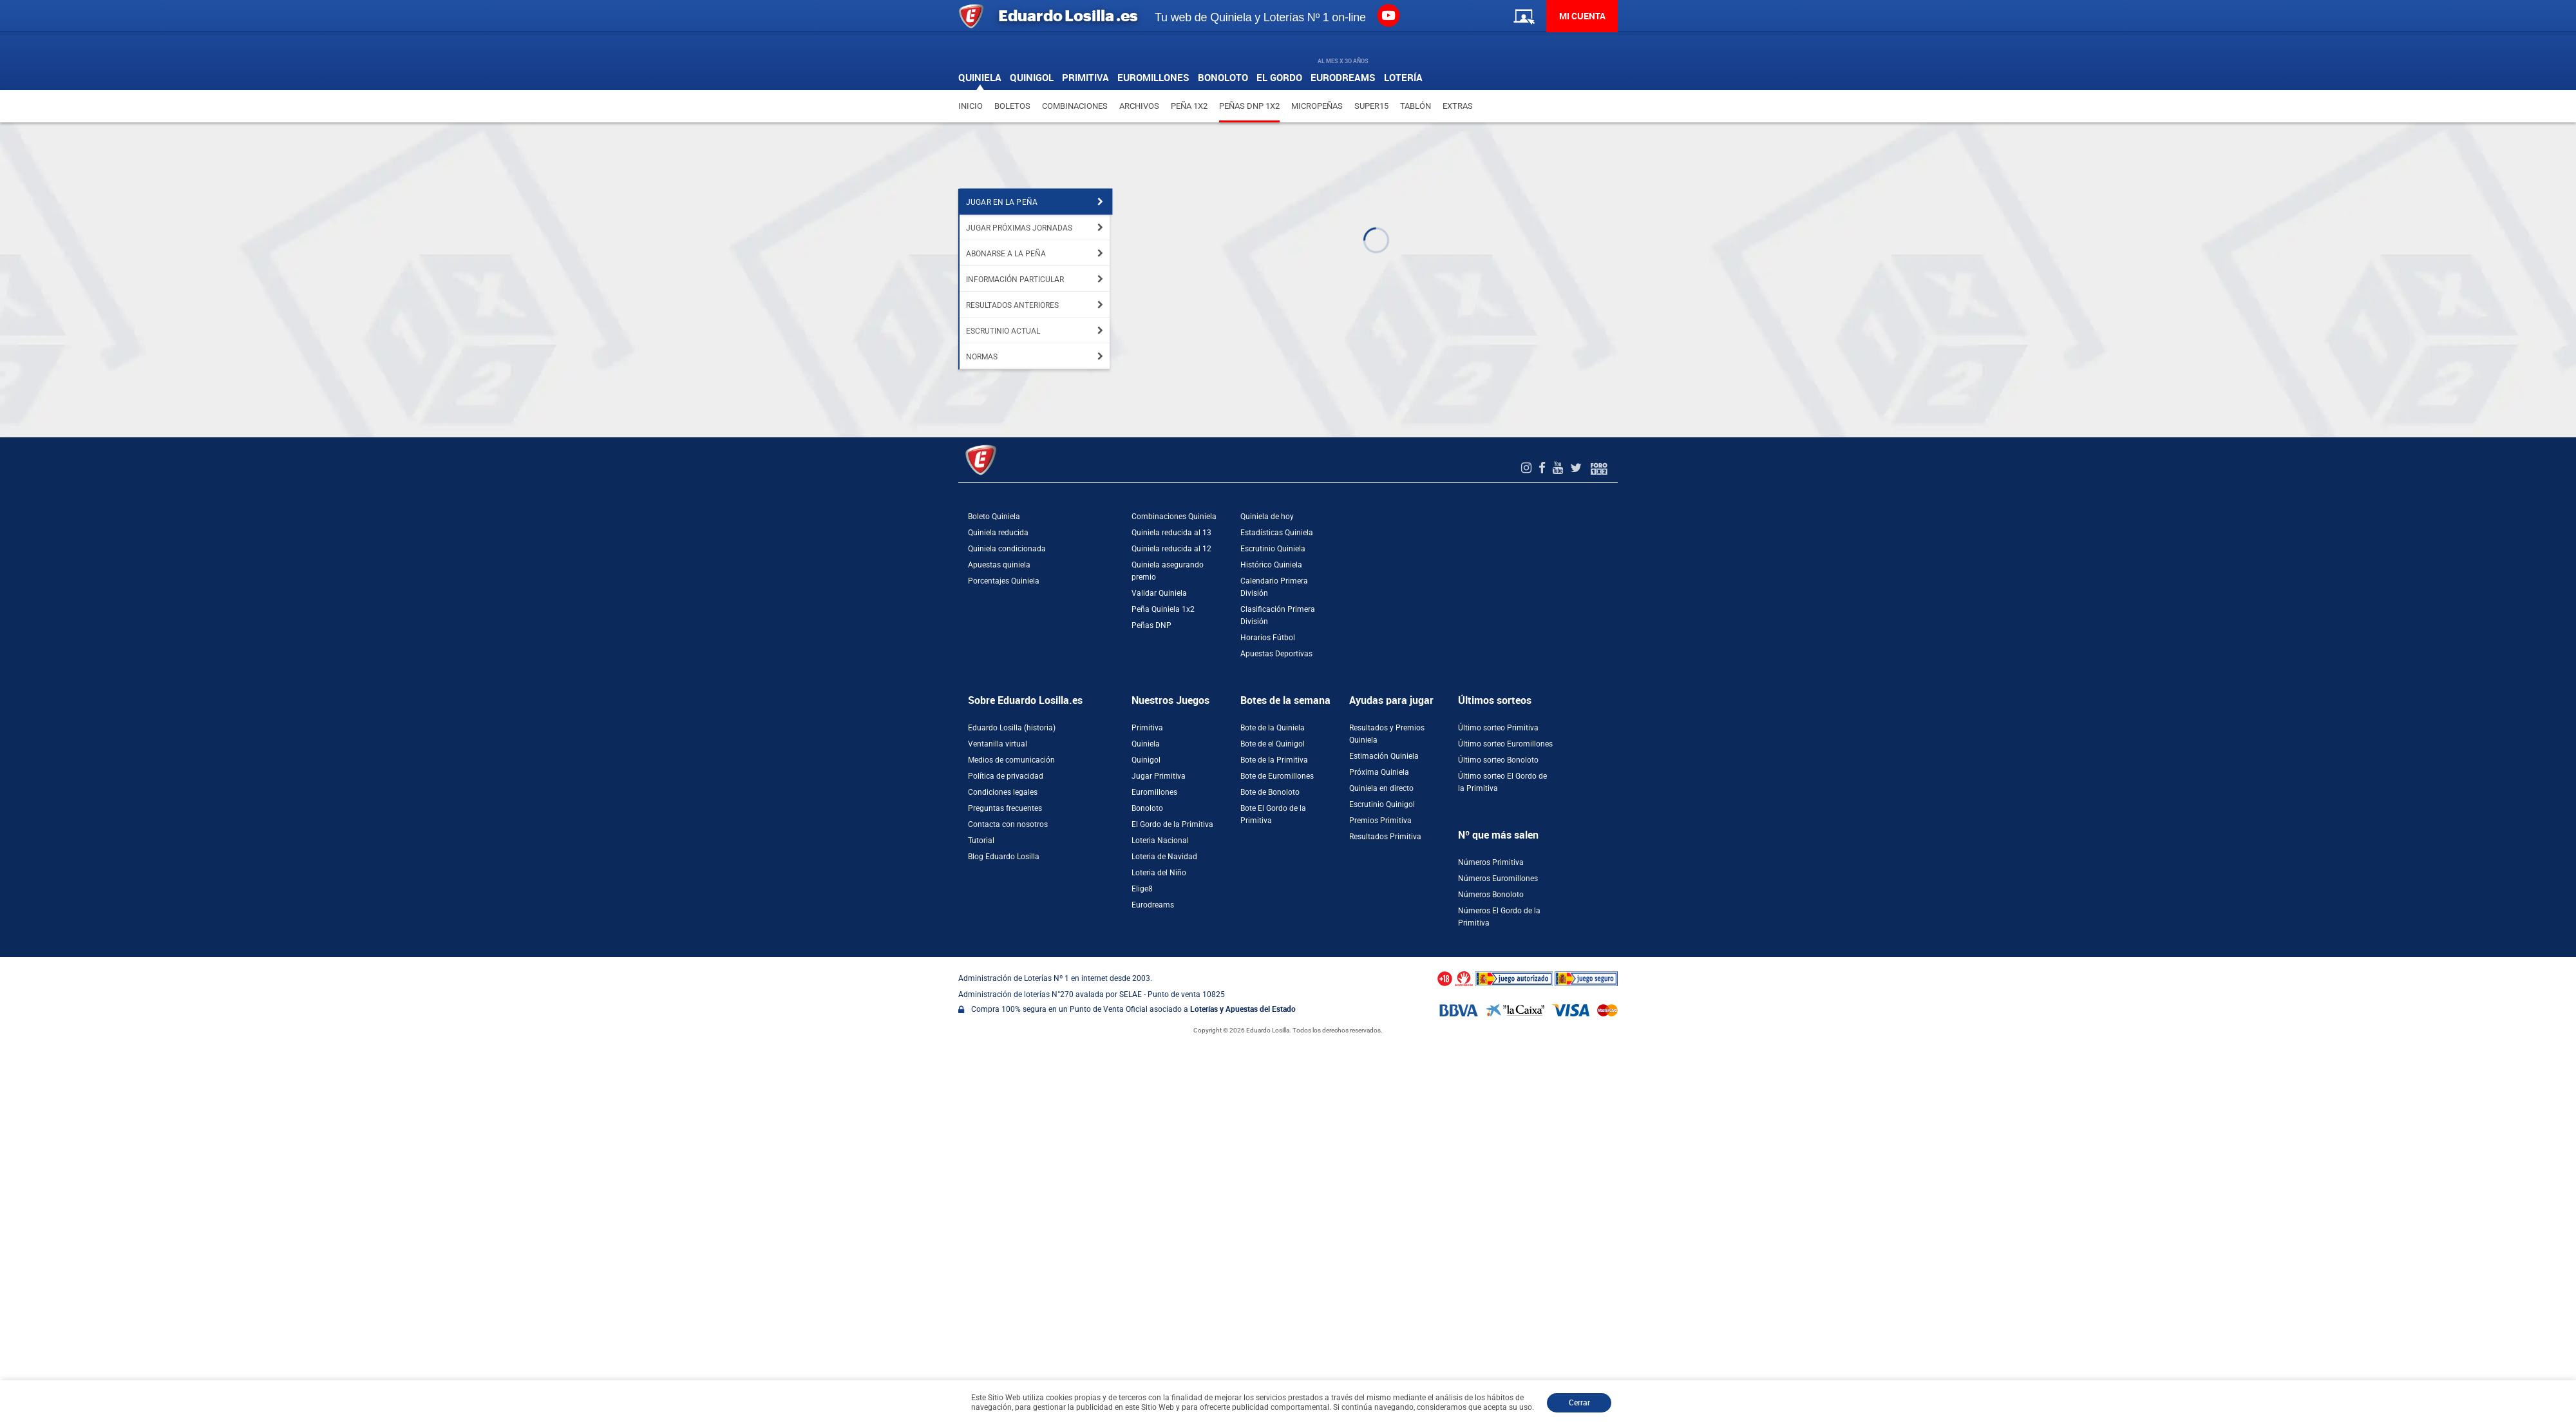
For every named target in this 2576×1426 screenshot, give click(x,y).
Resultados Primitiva (1385, 836)
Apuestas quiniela (999, 564)
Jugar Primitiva (1159, 776)
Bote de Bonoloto (1270, 792)
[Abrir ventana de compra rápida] (4, 961)
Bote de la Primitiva (1274, 760)
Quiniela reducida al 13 (1171, 532)
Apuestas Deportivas (1276, 653)
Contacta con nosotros (1008, 824)
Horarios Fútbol (1267, 637)
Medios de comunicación (1011, 760)
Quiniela (1146, 743)
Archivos (1139, 106)
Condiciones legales (1002, 792)
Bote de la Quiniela (1272, 727)
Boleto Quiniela (994, 516)
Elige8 (1142, 888)
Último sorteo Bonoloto (1498, 760)
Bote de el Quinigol (1272, 743)
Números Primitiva (1491, 862)
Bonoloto (1147, 808)
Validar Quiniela (1159, 593)
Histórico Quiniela (1271, 564)
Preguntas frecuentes (1005, 808)
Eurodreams (1153, 904)
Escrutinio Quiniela (1272, 548)
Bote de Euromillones (1277, 776)
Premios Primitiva (1380, 820)
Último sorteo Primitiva (1498, 727)
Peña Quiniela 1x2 (1163, 609)
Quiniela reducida (998, 532)
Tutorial (981, 840)
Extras (1458, 106)
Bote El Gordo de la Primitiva (1273, 814)
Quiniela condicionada (1007, 548)
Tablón (1415, 106)
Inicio (970, 106)
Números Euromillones (1498, 878)
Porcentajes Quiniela (1003, 580)
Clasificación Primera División (1277, 615)
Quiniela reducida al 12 (1171, 548)
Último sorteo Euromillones (1505, 743)
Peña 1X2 (1189, 106)
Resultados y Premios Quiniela (1387, 734)
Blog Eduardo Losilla (1003, 856)
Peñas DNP (1151, 625)
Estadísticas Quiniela (1276, 532)
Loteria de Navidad (1164, 856)
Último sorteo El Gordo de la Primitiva (1502, 782)
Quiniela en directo (1381, 788)
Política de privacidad (1005, 776)
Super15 (1371, 106)
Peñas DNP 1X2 (1249, 106)
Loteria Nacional (1160, 840)
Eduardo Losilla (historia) (1012, 727)
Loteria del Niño (1159, 872)
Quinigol (1146, 760)
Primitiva (1147, 727)
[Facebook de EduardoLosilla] (1544, 468)
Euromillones (1154, 792)
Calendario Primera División (1274, 587)
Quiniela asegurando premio (1168, 571)
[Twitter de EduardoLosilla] (1577, 468)
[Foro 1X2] (1599, 468)
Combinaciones (1075, 106)
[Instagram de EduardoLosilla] (1528, 468)
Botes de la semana (1285, 700)
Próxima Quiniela (1379, 772)
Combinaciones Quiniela (1174, 516)
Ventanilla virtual (997, 743)
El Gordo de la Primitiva (1172, 824)
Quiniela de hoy (1267, 516)
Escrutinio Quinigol (1382, 804)
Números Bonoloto (1491, 894)
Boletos (1012, 106)
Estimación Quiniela (1384, 756)
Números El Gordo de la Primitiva (1499, 916)
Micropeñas (1317, 106)
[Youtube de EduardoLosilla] (1559, 468)
